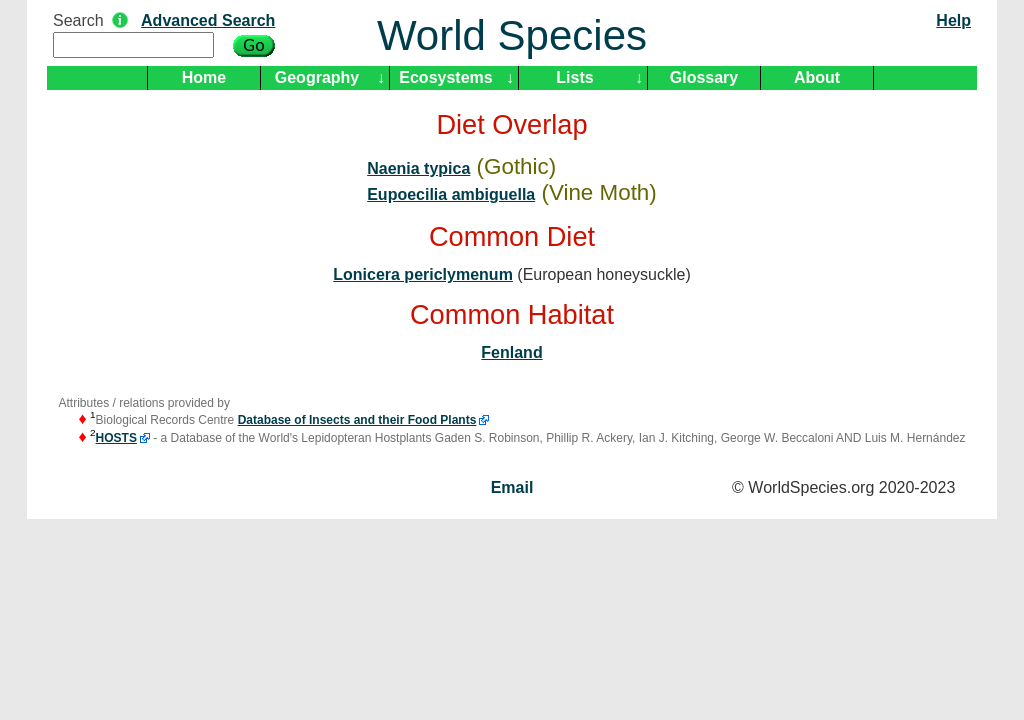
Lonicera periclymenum (423, 274)
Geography (317, 77)
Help (953, 20)
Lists (574, 77)
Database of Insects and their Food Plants (357, 420)
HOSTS (116, 438)
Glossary (704, 77)
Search (78, 20)
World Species (512, 35)
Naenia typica (418, 168)
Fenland (511, 352)
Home (204, 77)
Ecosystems (445, 77)
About (817, 77)
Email (512, 487)
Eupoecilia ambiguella (451, 194)
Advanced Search (208, 20)
